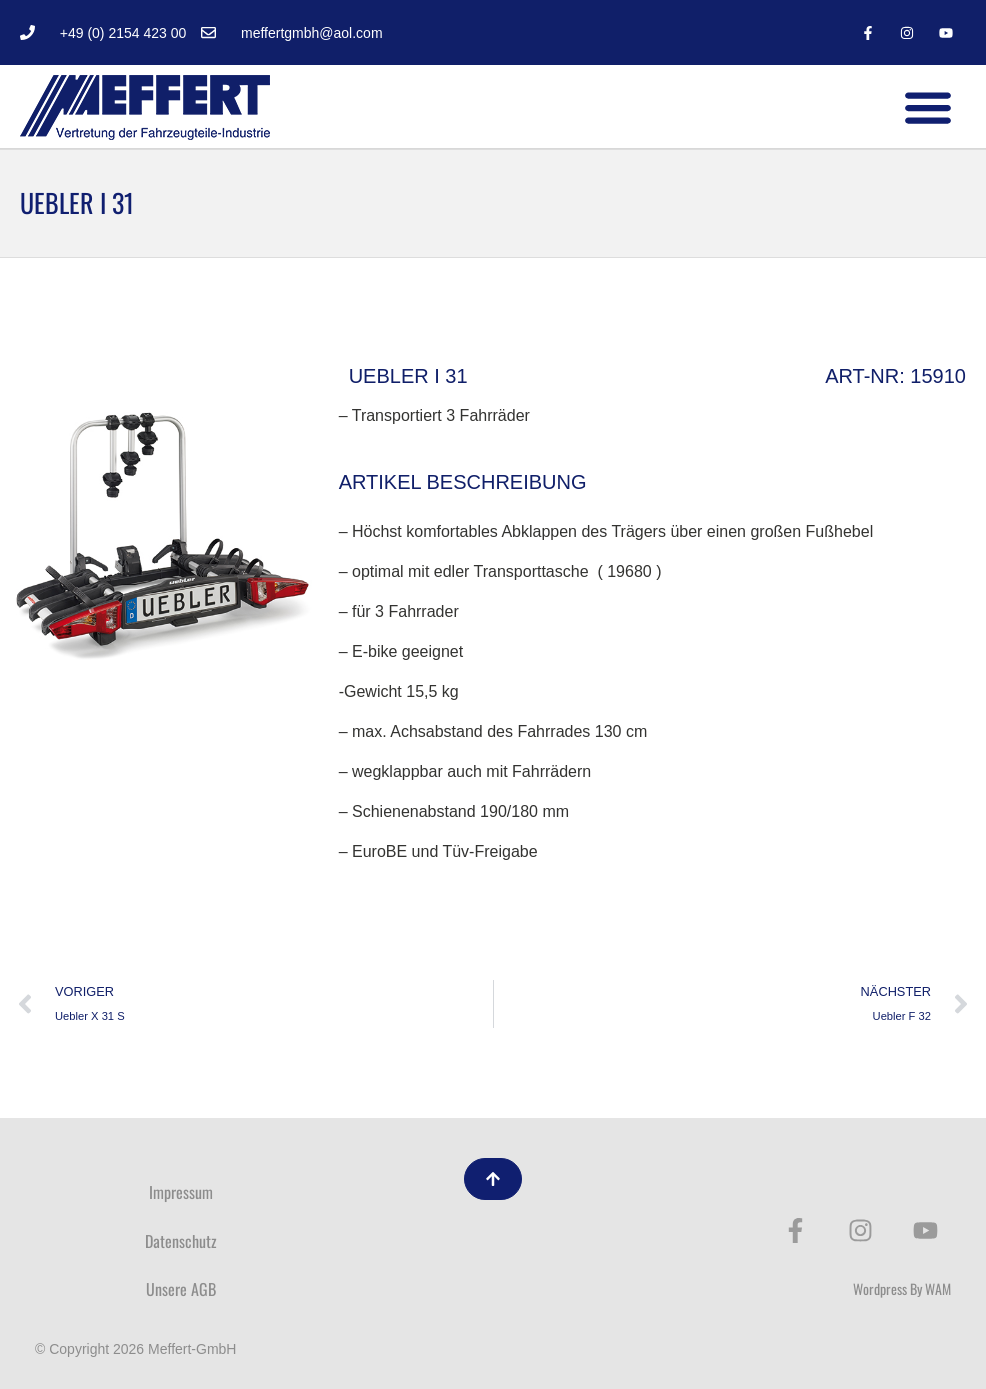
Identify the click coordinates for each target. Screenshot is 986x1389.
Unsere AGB (181, 1289)
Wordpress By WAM (902, 1288)
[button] (928, 106)
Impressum (181, 1192)
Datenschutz (181, 1241)
